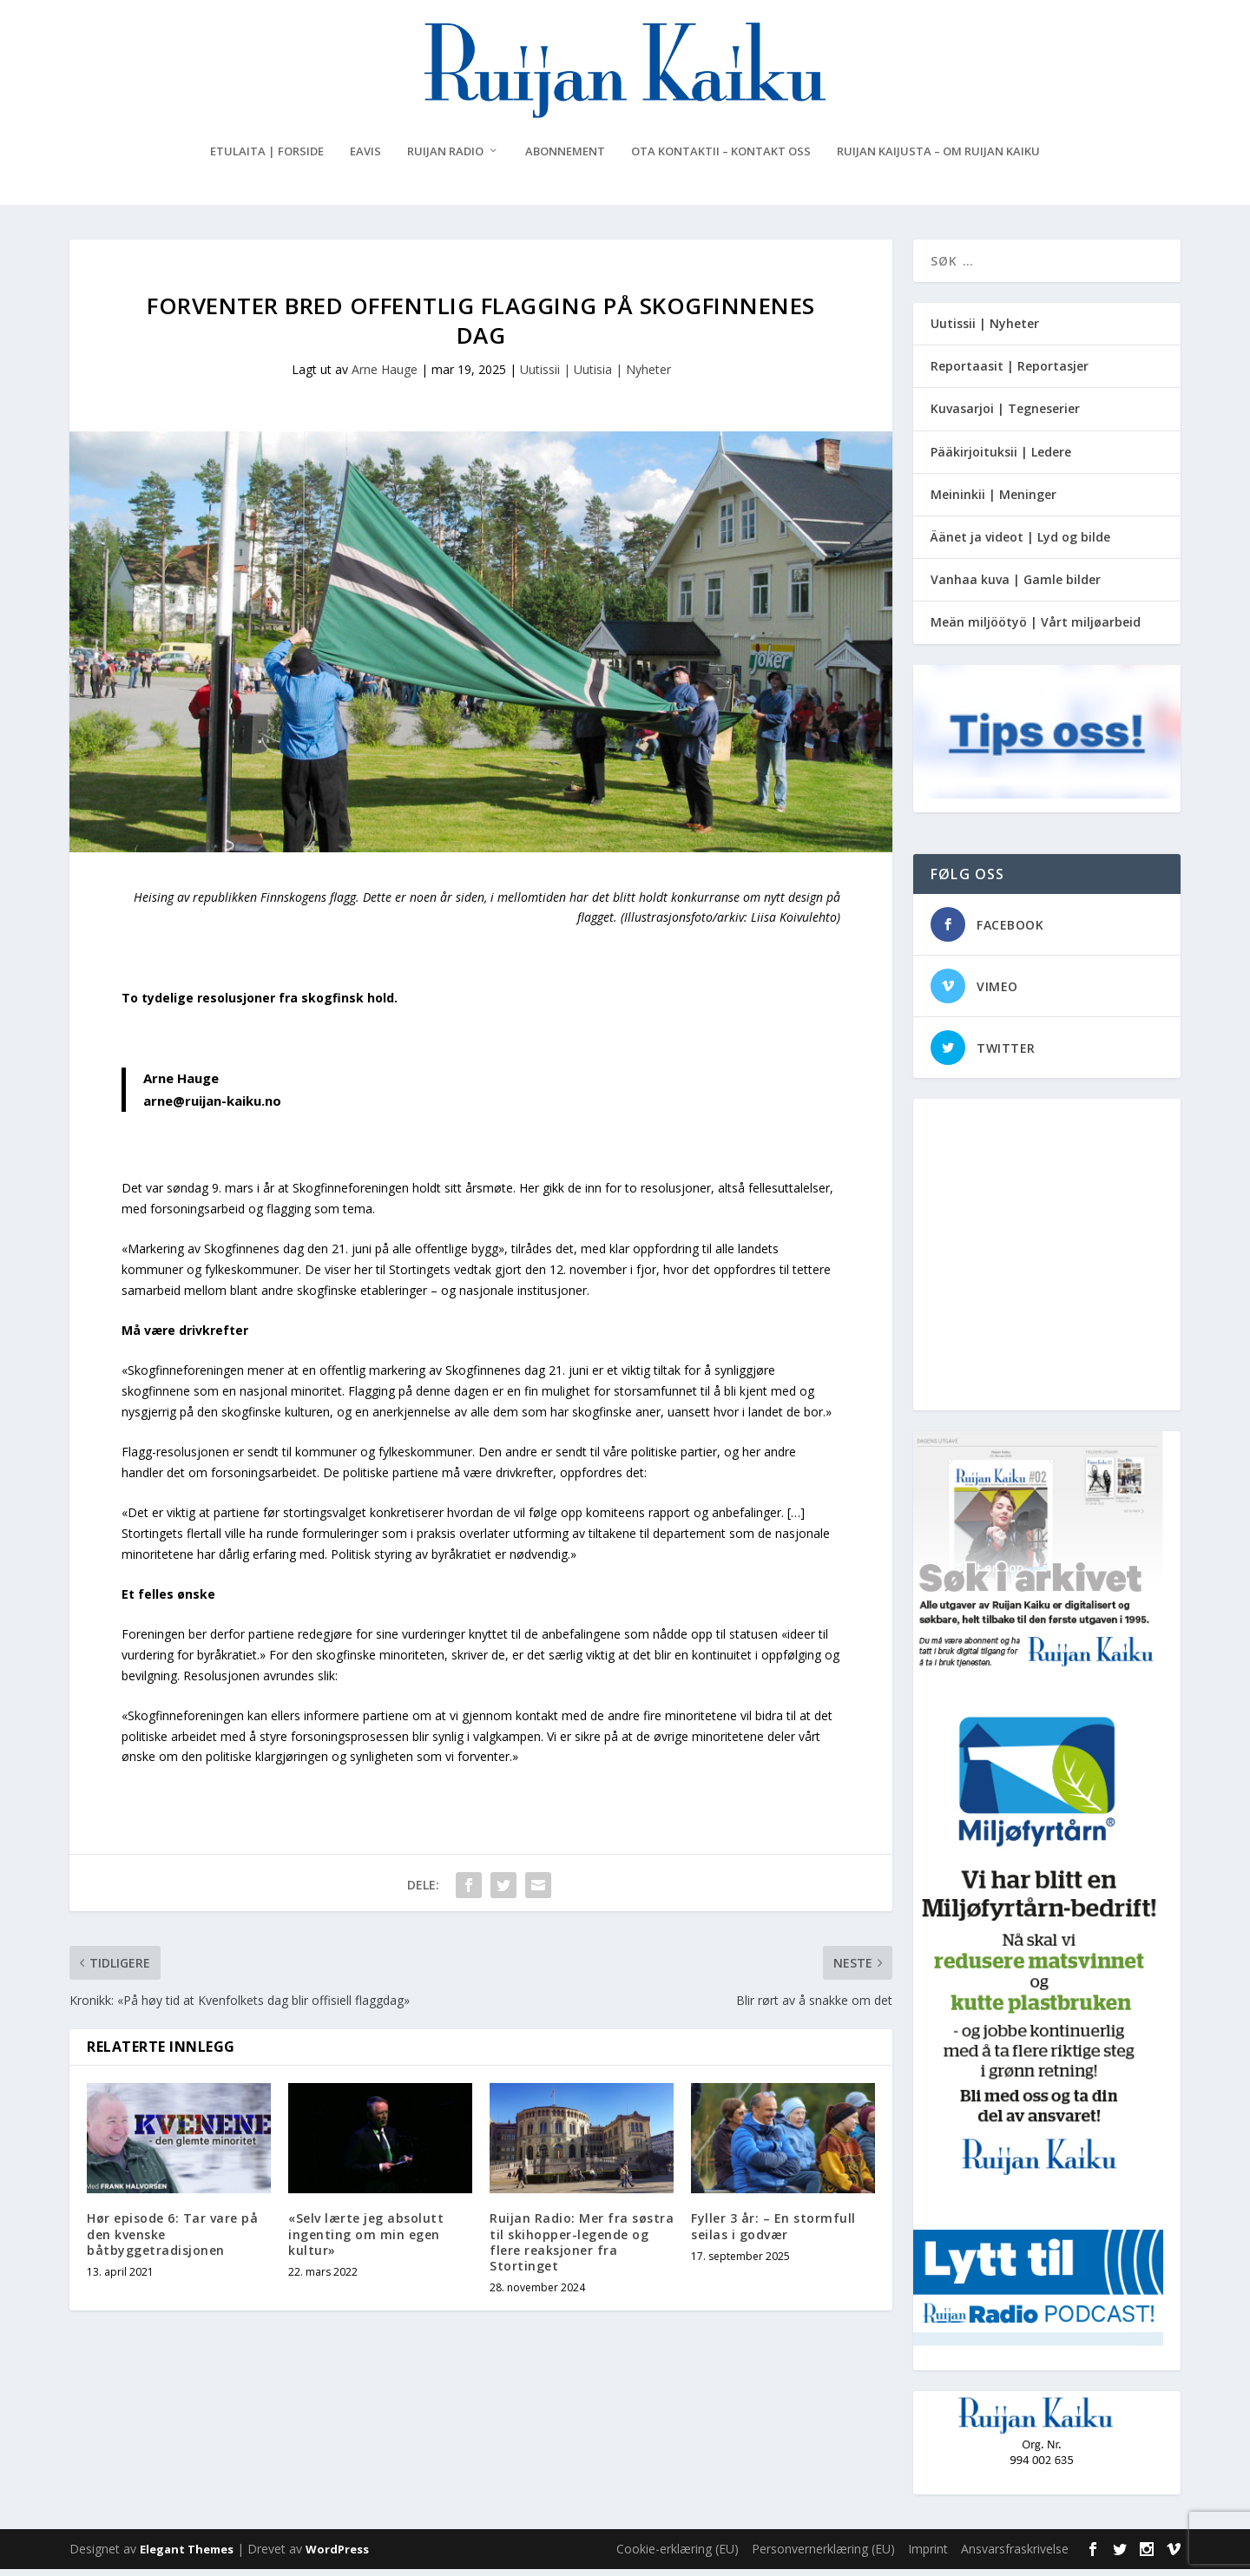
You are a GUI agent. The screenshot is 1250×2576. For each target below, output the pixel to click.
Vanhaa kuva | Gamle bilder (1016, 586)
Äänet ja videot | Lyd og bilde (1020, 544)
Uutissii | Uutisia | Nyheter (595, 376)
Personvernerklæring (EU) (823, 2555)
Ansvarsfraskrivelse (1015, 2555)
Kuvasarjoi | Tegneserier (1005, 415)
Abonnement (565, 158)
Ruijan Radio (445, 158)
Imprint (928, 2555)
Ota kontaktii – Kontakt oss (721, 158)
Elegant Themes (187, 2556)
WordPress (337, 2556)
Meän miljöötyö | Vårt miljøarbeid (1036, 629)
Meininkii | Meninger (993, 501)
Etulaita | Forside (267, 158)
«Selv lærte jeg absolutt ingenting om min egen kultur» (366, 2240)
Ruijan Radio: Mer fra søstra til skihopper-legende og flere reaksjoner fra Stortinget (582, 2249)
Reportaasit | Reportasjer (1010, 373)
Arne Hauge (385, 376)
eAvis (365, 158)
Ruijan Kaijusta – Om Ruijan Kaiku (938, 158)
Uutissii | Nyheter (985, 330)
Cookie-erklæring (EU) (677, 2555)
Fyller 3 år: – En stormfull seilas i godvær (773, 2233)
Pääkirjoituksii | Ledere (1001, 458)
